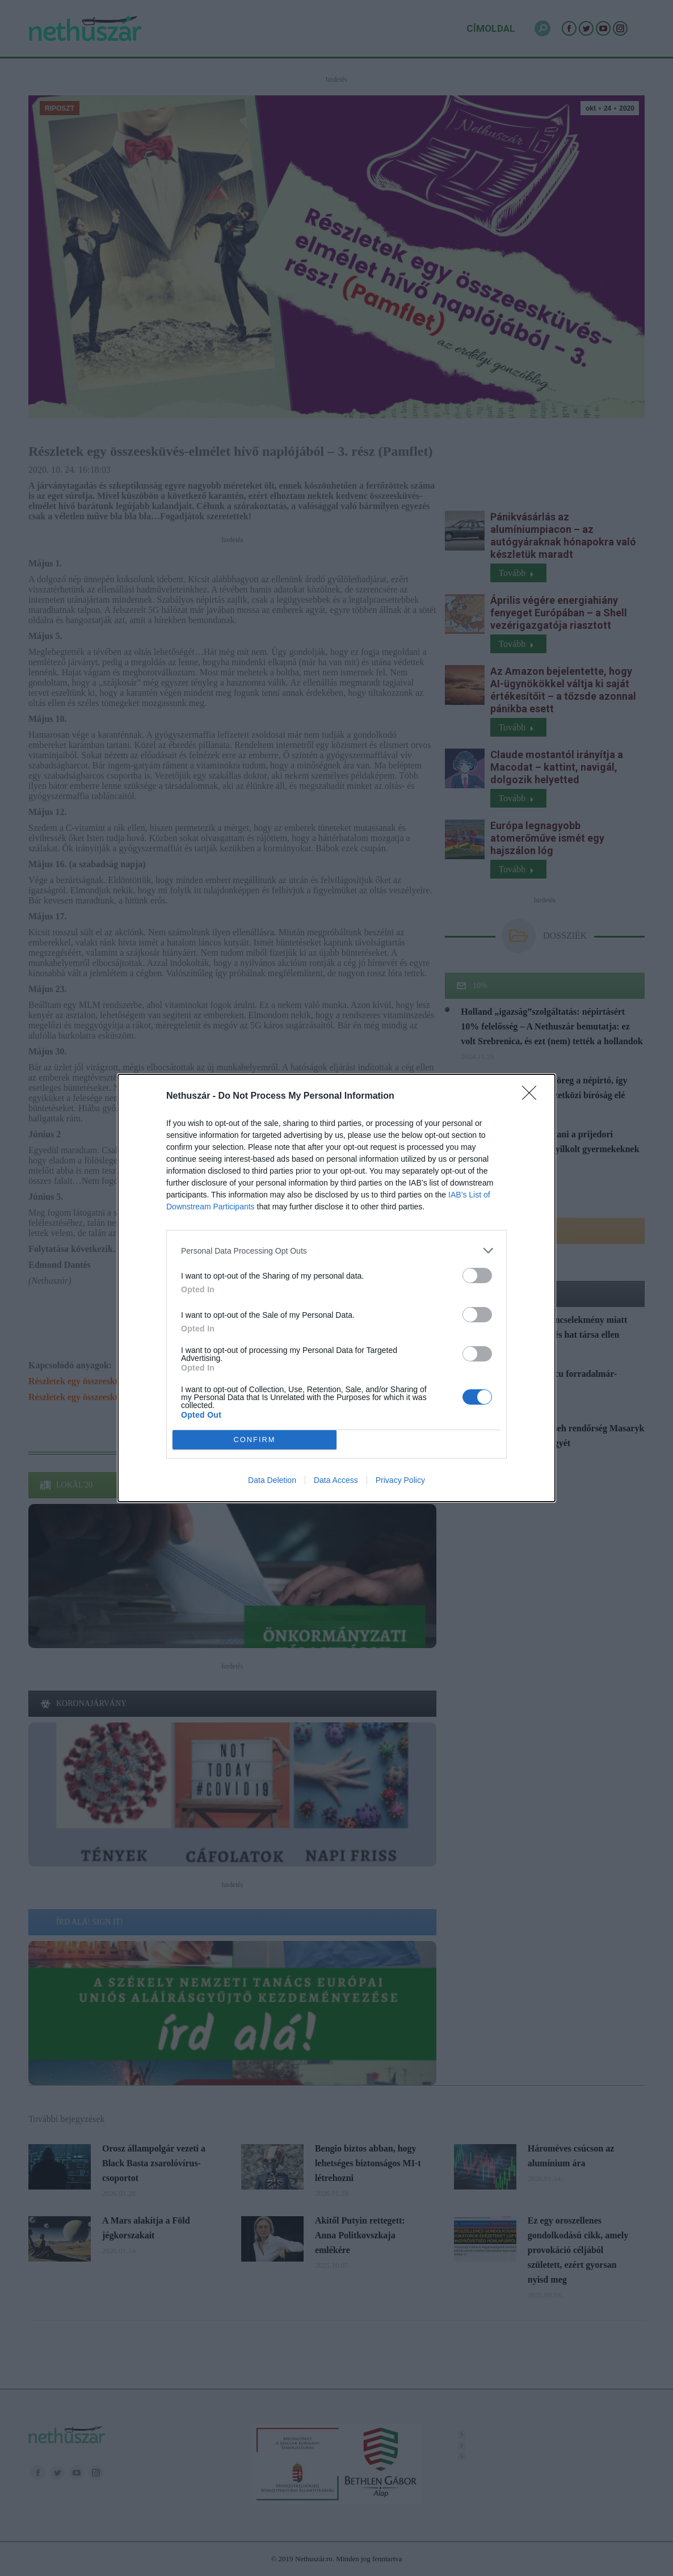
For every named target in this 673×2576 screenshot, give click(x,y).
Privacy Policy (400, 1480)
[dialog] (336, 1288)
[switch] (477, 1275)
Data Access (336, 1480)
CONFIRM (254, 1440)
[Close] (533, 1096)
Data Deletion (272, 1480)
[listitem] (336, 1251)
